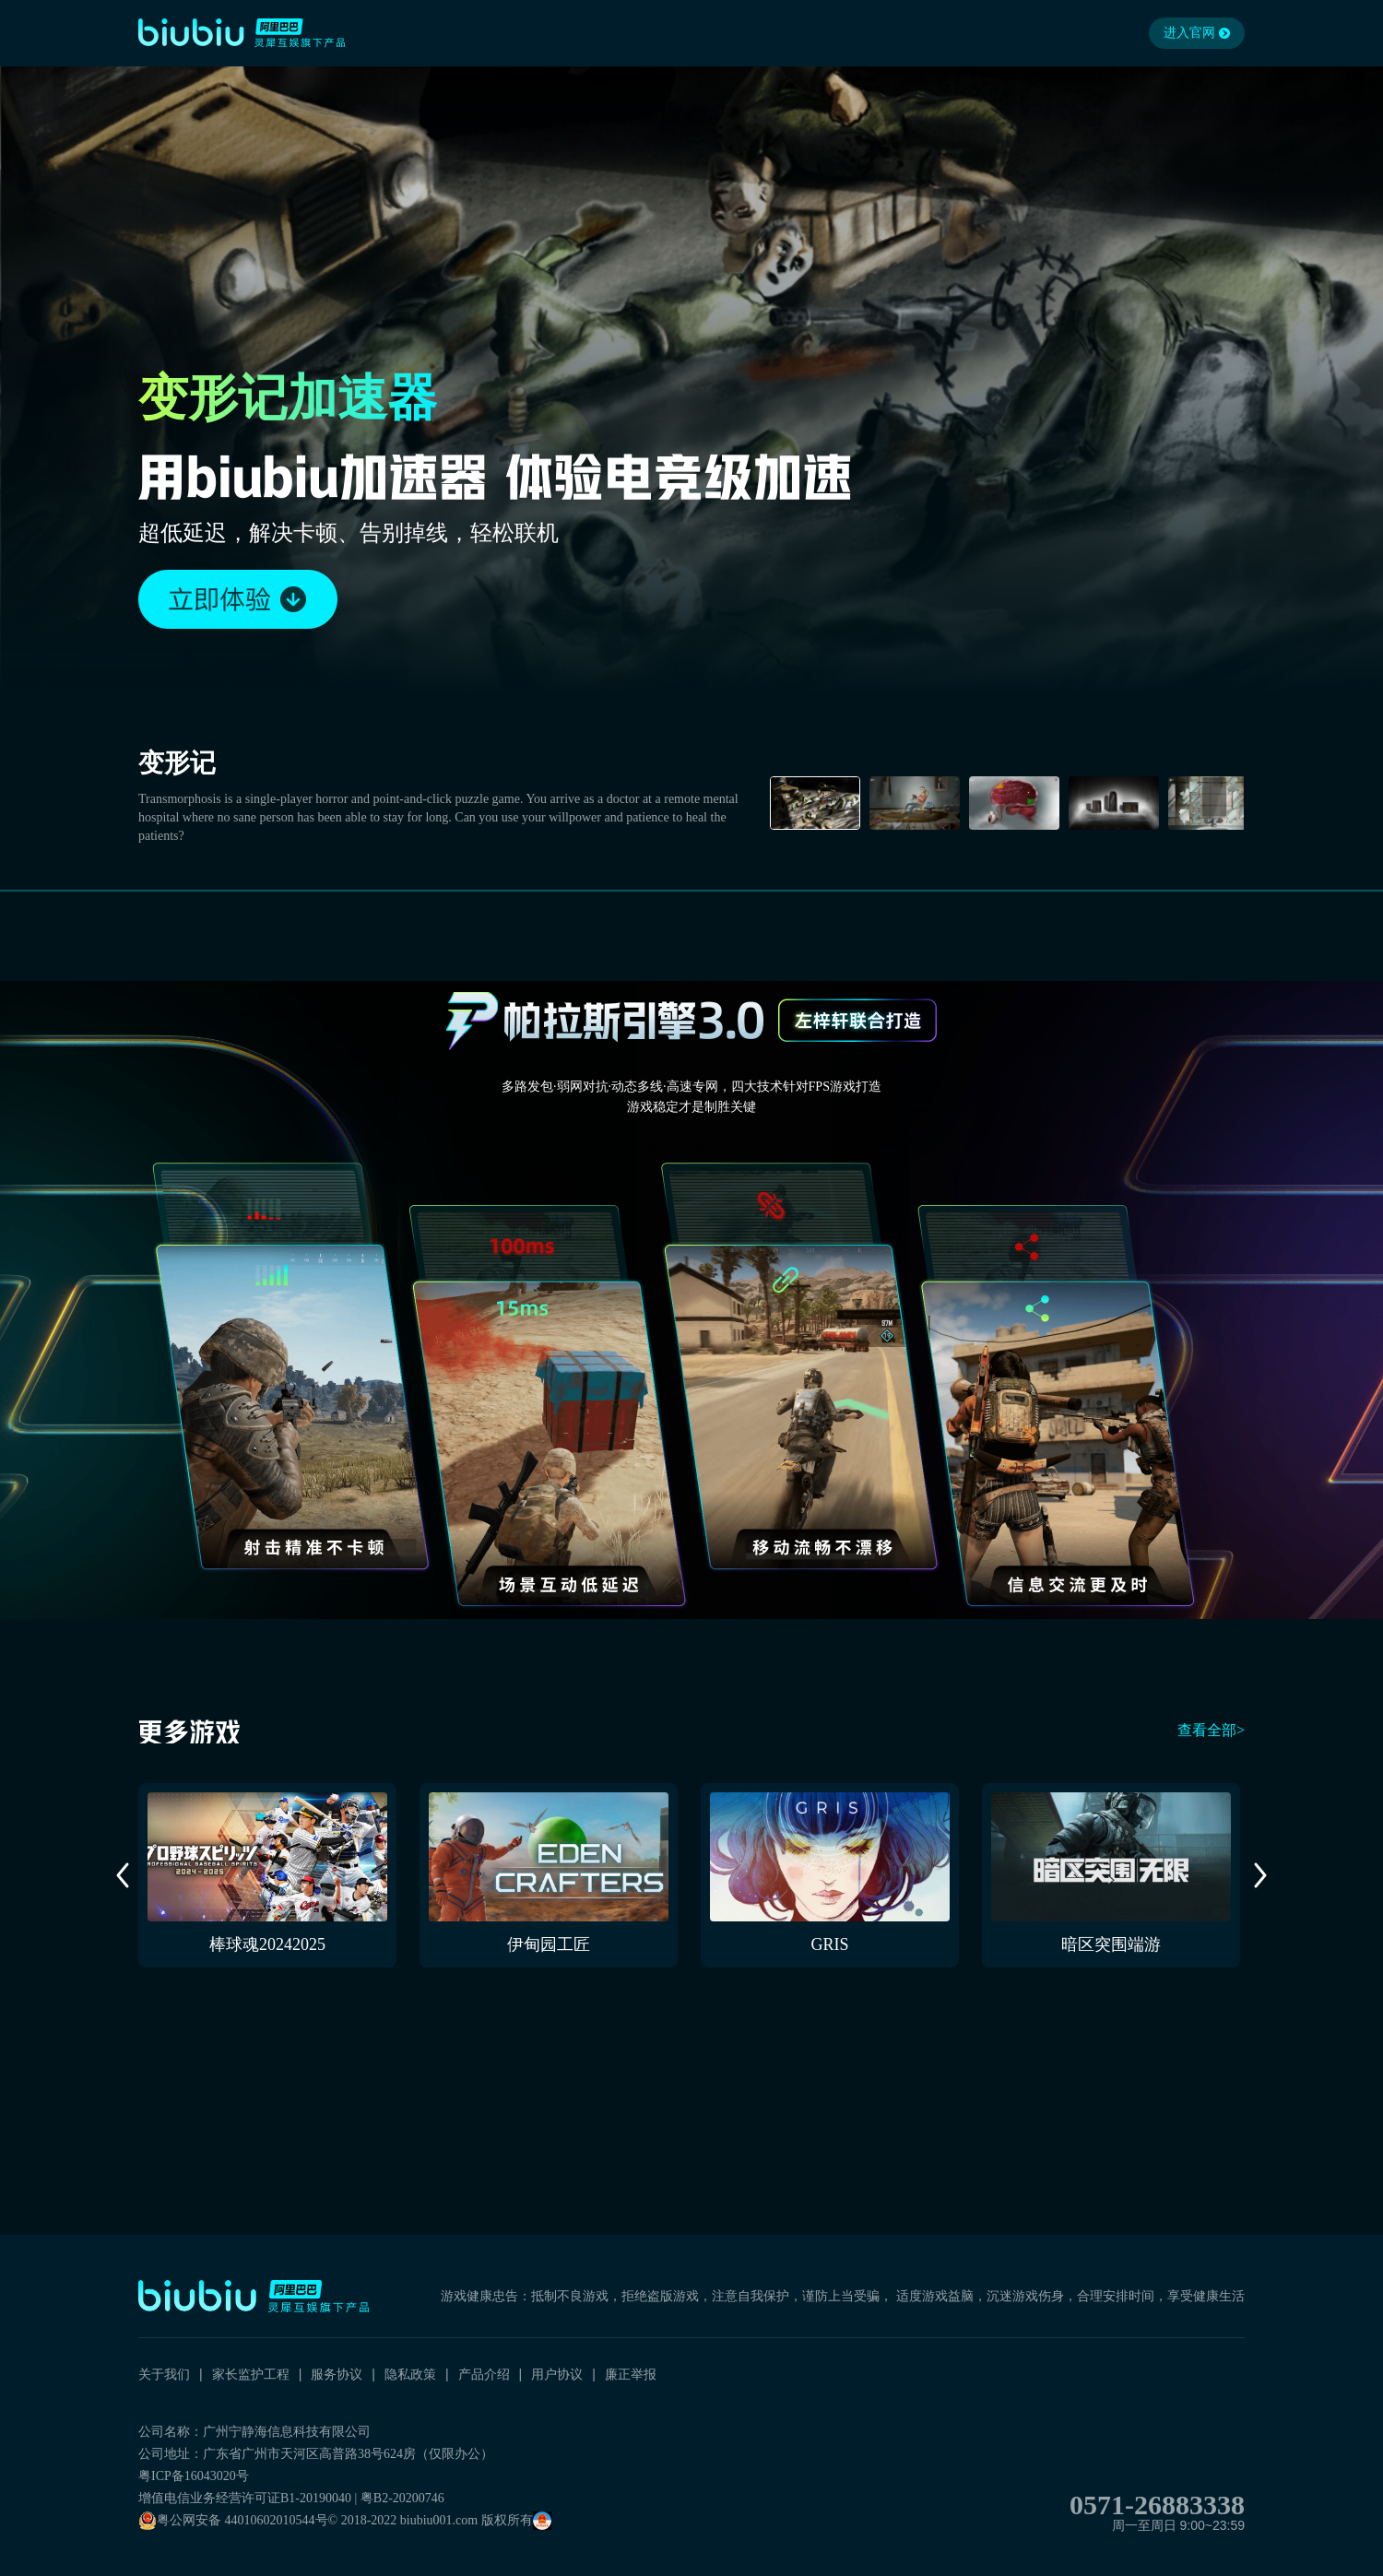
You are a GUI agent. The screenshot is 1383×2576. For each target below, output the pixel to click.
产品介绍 (484, 2374)
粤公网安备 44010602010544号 (233, 2520)
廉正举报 (630, 2374)
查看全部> (1211, 1730)
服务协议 (336, 2374)
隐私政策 (410, 2374)
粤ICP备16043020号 (193, 2476)
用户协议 (557, 2374)
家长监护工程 (251, 2374)
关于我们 (164, 2374)
